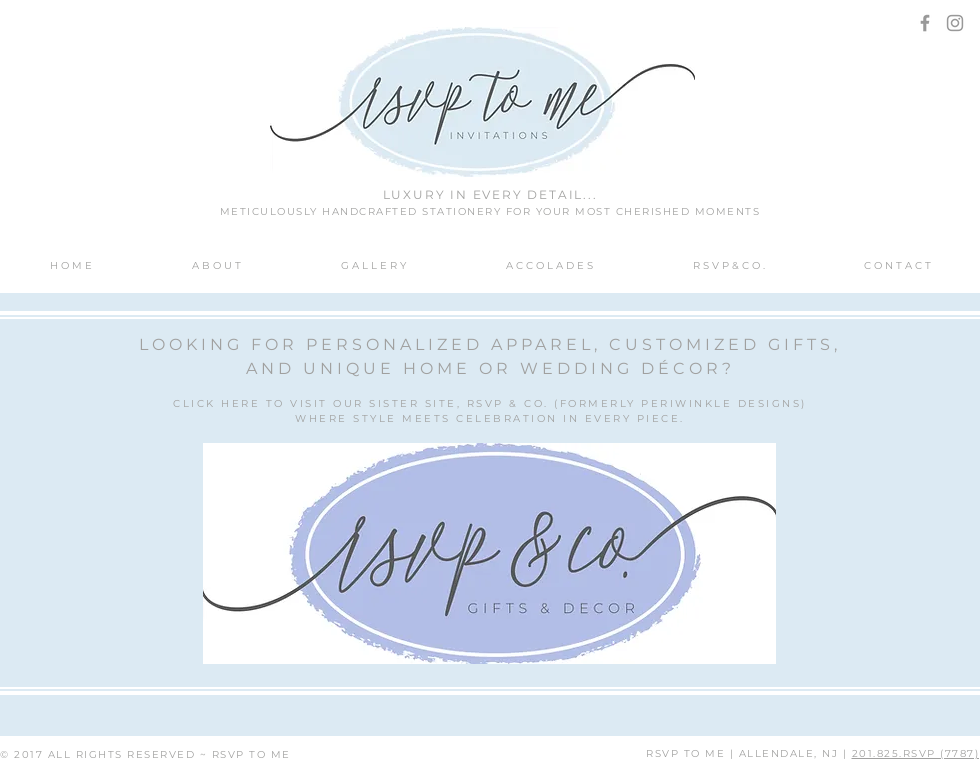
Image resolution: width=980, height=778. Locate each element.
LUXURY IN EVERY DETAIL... (490, 194)
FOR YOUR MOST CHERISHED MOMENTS (633, 211)
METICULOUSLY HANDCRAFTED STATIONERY (363, 211)
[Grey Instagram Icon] (955, 23)
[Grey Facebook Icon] (925, 23)
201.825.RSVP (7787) (916, 753)
